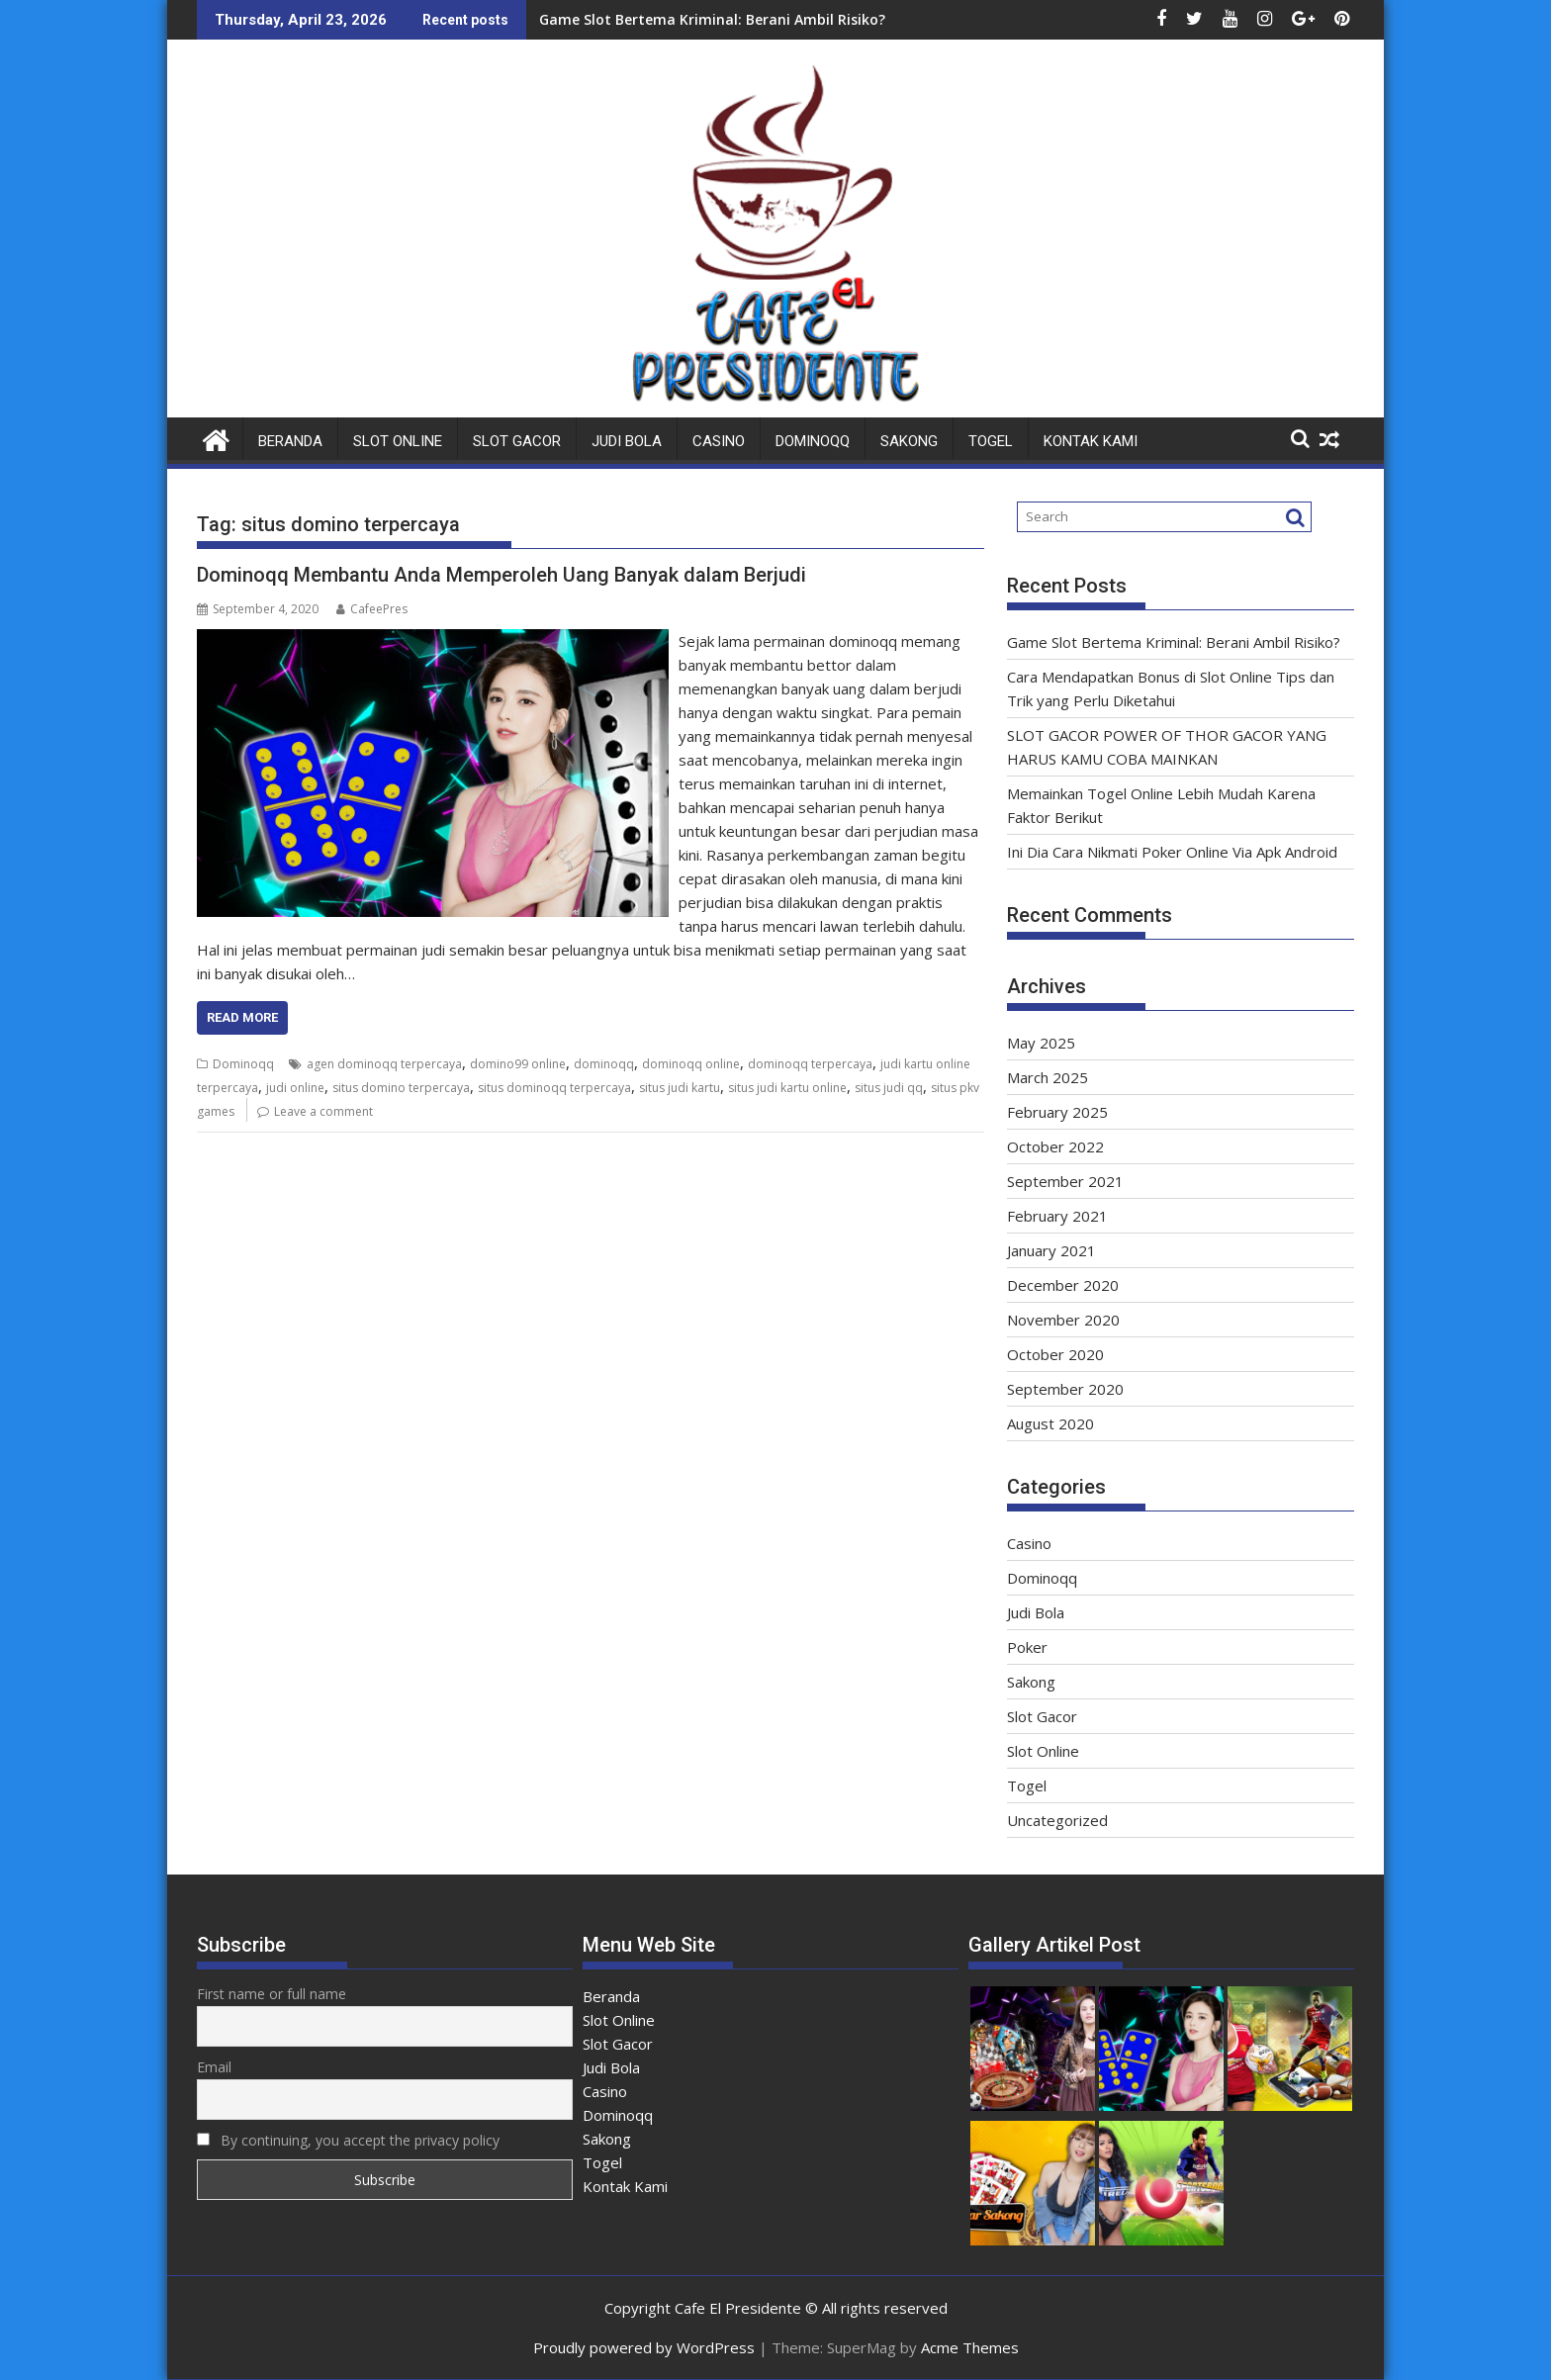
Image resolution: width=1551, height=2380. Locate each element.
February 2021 (1057, 1216)
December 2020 (1063, 1285)
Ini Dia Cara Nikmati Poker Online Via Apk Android (1172, 852)
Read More (242, 1017)
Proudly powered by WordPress (644, 2347)
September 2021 (1065, 1181)
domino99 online (518, 1063)
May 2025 (1041, 1043)
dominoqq (604, 1063)
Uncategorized (1057, 1820)
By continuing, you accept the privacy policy (348, 2140)
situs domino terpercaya (401, 1087)
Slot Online (397, 441)
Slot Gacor (517, 441)
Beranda (290, 441)
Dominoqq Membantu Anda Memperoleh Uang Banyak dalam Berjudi (501, 575)
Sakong (909, 441)
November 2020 (1063, 1319)
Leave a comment (323, 1111)
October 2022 (1055, 1146)
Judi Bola (627, 441)
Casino (718, 441)
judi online (295, 1087)
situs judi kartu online (787, 1087)
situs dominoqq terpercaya (554, 1087)
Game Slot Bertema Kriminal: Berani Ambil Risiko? (712, 19)
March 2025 (1047, 1077)
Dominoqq (813, 441)
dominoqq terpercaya (810, 1063)
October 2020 (1055, 1354)
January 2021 (1051, 1250)
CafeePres (372, 608)
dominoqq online (691, 1063)
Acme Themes (970, 2347)
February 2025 (1057, 1112)
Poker (1027, 1647)
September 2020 (1065, 1389)
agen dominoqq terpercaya (384, 1063)
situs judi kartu (679, 1087)
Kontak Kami (1091, 441)
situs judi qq (889, 1087)
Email (214, 2067)
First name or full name (271, 1993)
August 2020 (1050, 1423)
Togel (990, 441)
